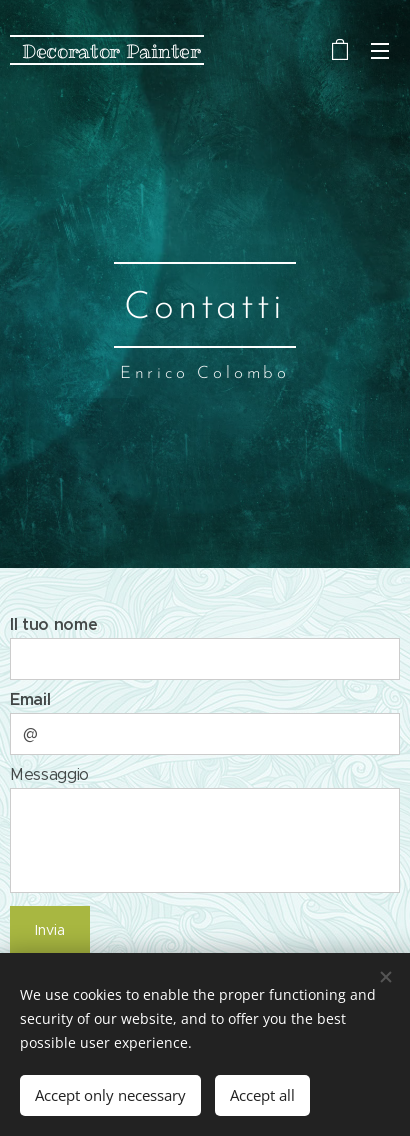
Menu (380, 51)
